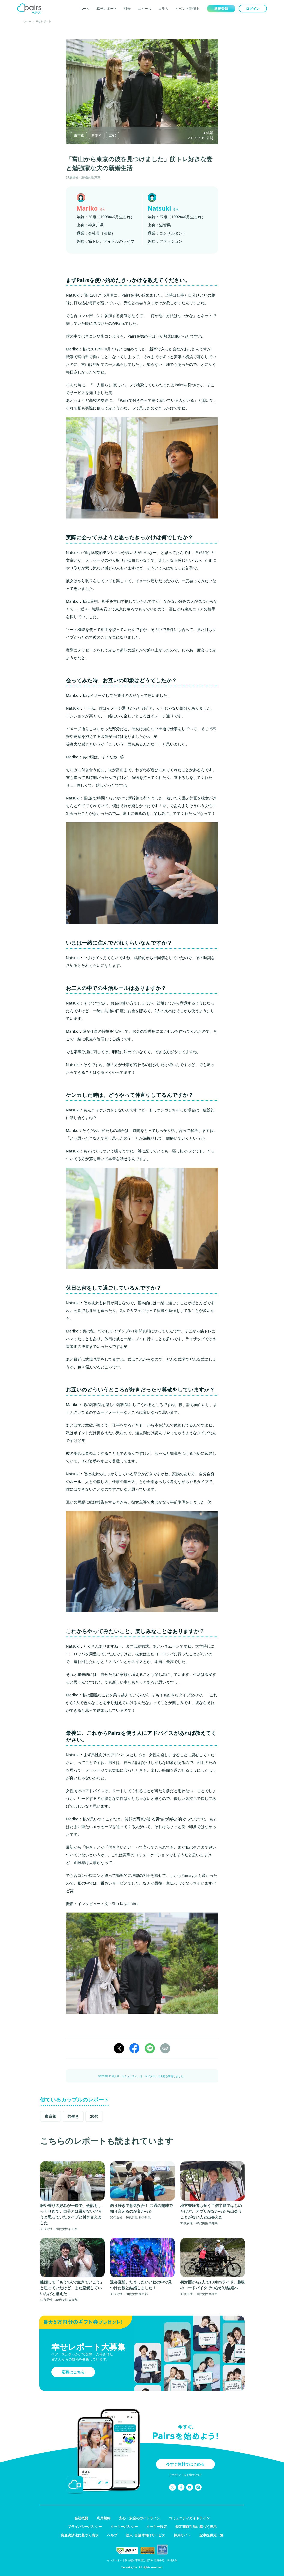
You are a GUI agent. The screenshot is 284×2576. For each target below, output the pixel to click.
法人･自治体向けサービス (145, 2535)
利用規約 (103, 2518)
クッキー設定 (156, 2526)
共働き (96, 135)
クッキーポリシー (124, 2526)
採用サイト (182, 2535)
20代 (112, 135)
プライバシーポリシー (85, 2526)
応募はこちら (73, 2372)
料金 (127, 8)
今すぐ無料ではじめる (185, 2464)
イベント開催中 (187, 8)
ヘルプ (112, 2535)
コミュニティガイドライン (189, 2518)
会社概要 (81, 2518)
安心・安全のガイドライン (139, 2518)
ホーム (84, 8)
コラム (163, 8)
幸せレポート (107, 8)
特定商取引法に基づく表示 (196, 2526)
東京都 (79, 135)
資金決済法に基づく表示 (79, 2535)
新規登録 (221, 8)
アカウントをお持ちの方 (185, 2475)
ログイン (253, 8)
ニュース (144, 8)
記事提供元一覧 (211, 2535)
